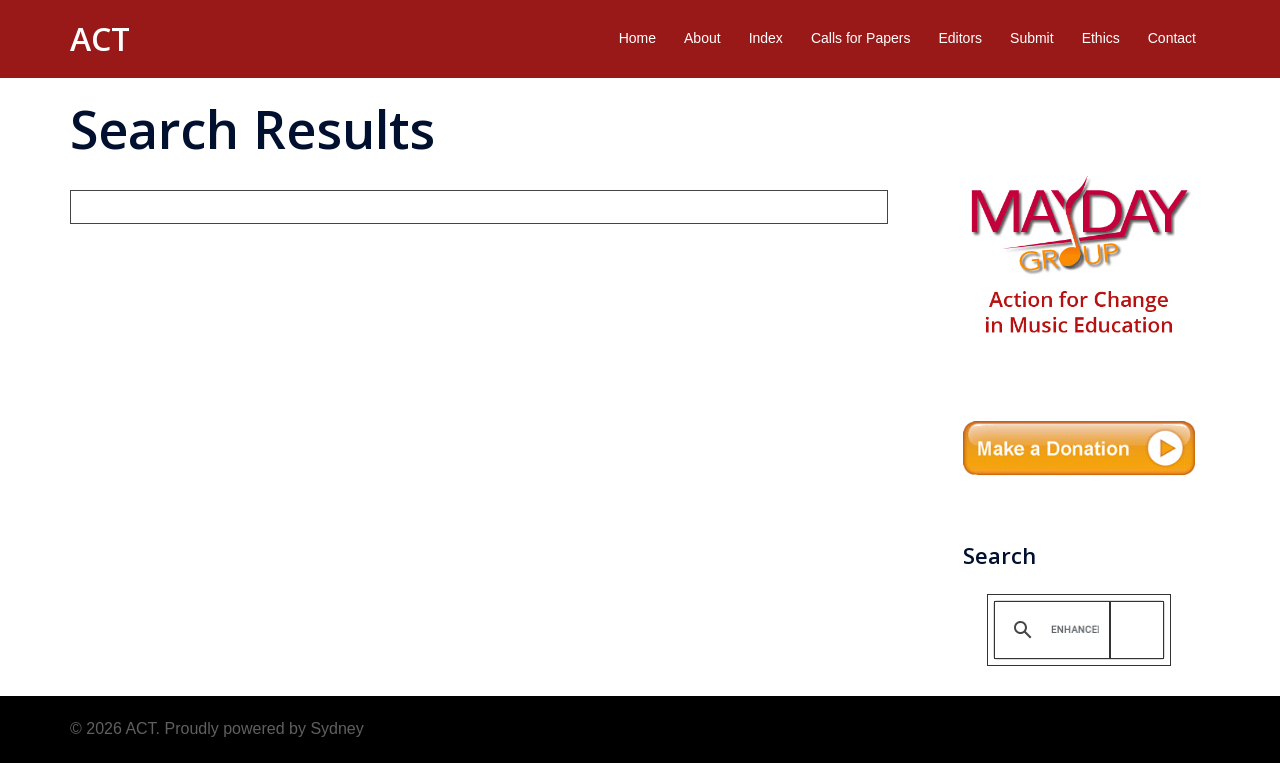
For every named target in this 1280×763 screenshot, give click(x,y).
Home (637, 38)
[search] (1075, 629)
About (702, 38)
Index (766, 38)
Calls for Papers (861, 38)
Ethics (1101, 38)
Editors (960, 38)
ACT (100, 38)
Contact (1172, 38)
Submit (1032, 38)
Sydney (336, 728)
